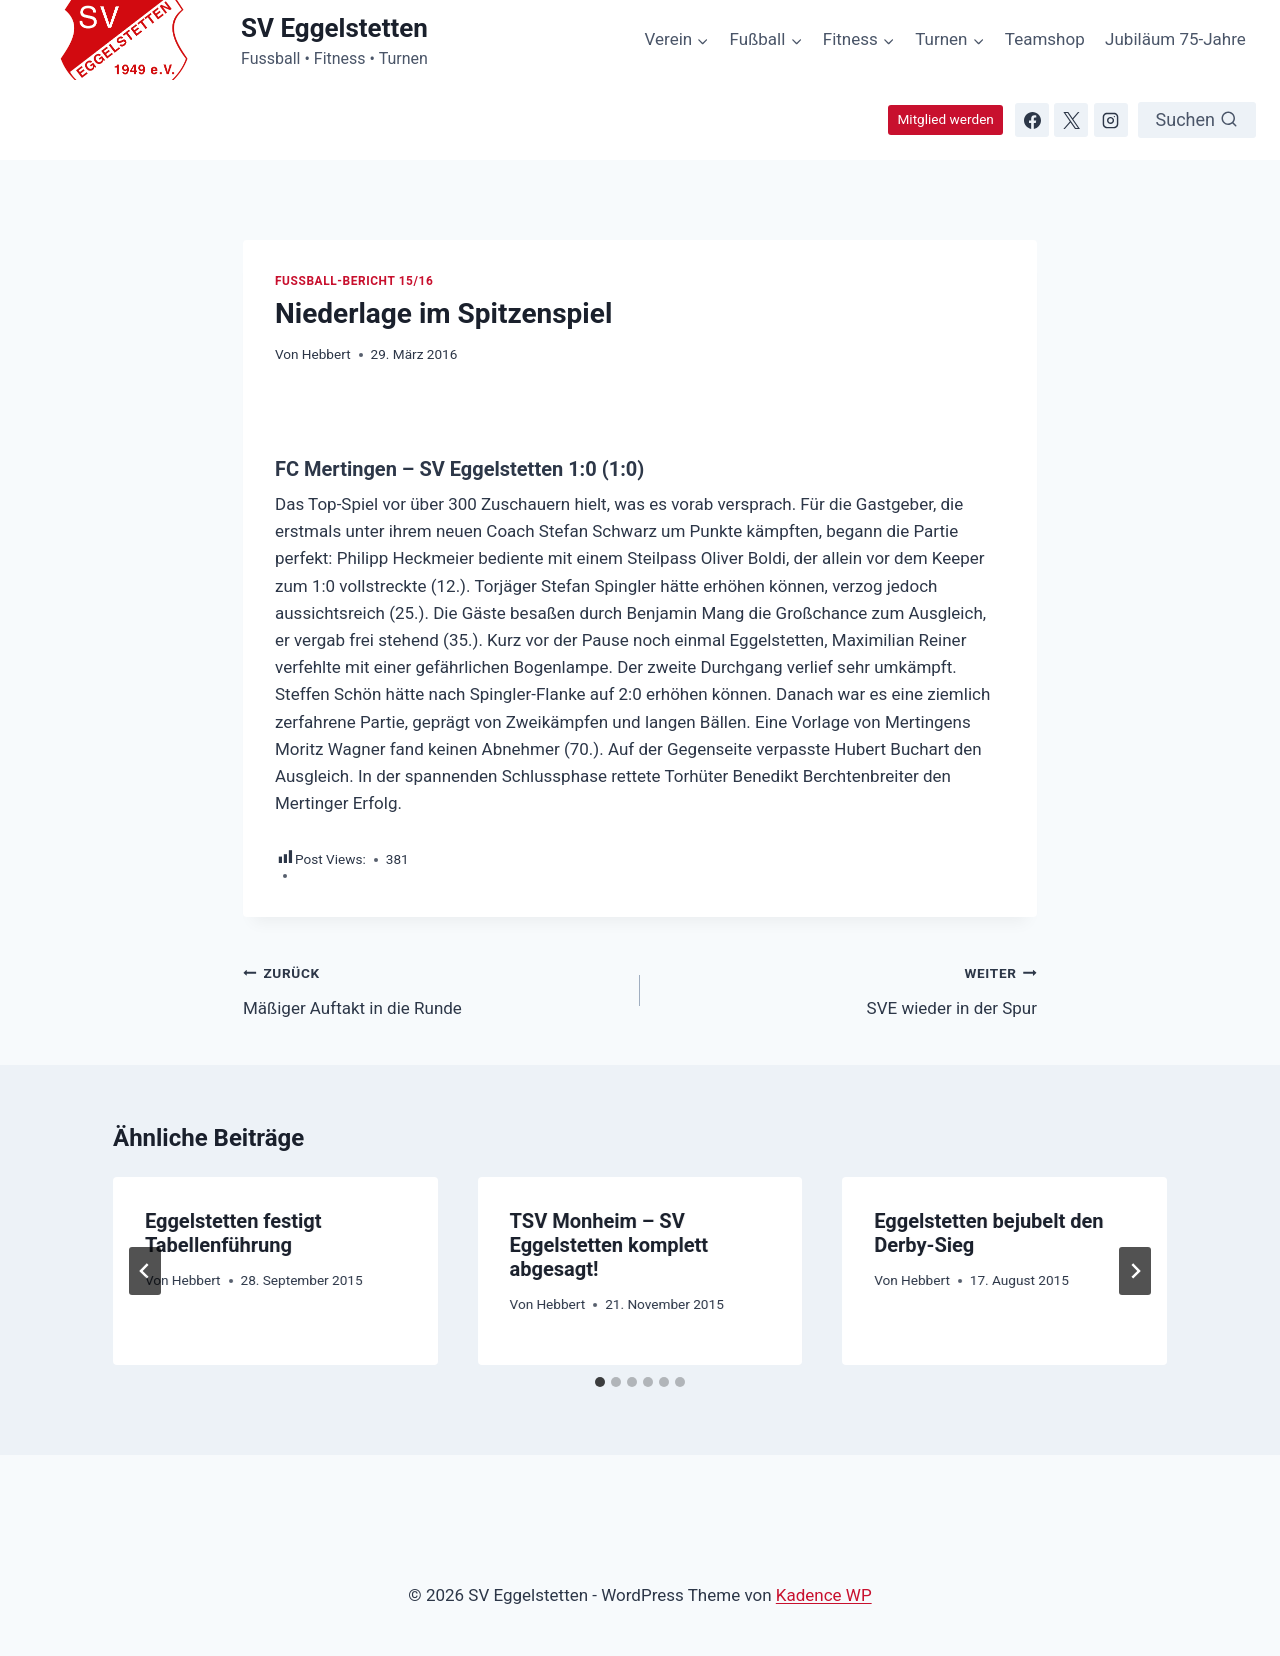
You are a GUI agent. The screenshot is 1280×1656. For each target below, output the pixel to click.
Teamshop (1045, 39)
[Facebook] (1032, 120)
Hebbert (326, 354)
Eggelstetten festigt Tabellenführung (233, 1233)
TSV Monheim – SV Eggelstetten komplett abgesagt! (609, 1245)
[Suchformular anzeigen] (1197, 120)
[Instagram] (1111, 120)
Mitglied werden (945, 119)
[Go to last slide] (145, 1271)
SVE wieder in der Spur (847, 988)
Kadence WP (824, 1595)
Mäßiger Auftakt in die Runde (433, 988)
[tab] (600, 1382)
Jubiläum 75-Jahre (1175, 39)
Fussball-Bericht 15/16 (354, 281)
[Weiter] (1135, 1271)
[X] (1071, 120)
